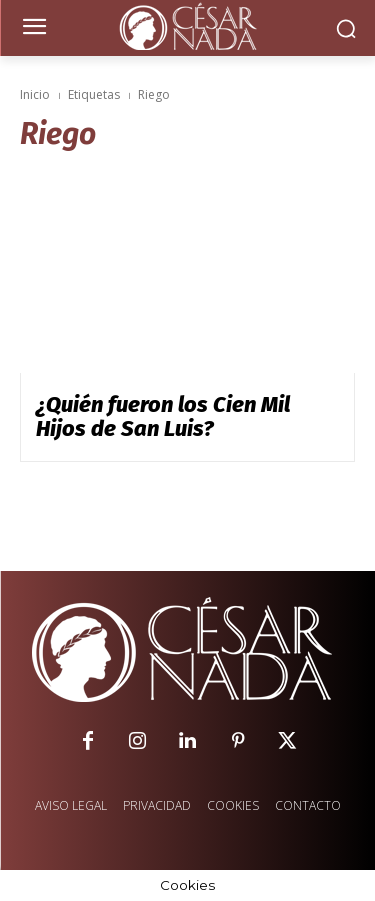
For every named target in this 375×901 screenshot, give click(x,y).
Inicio (35, 94)
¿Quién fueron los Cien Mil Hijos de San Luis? (163, 416)
